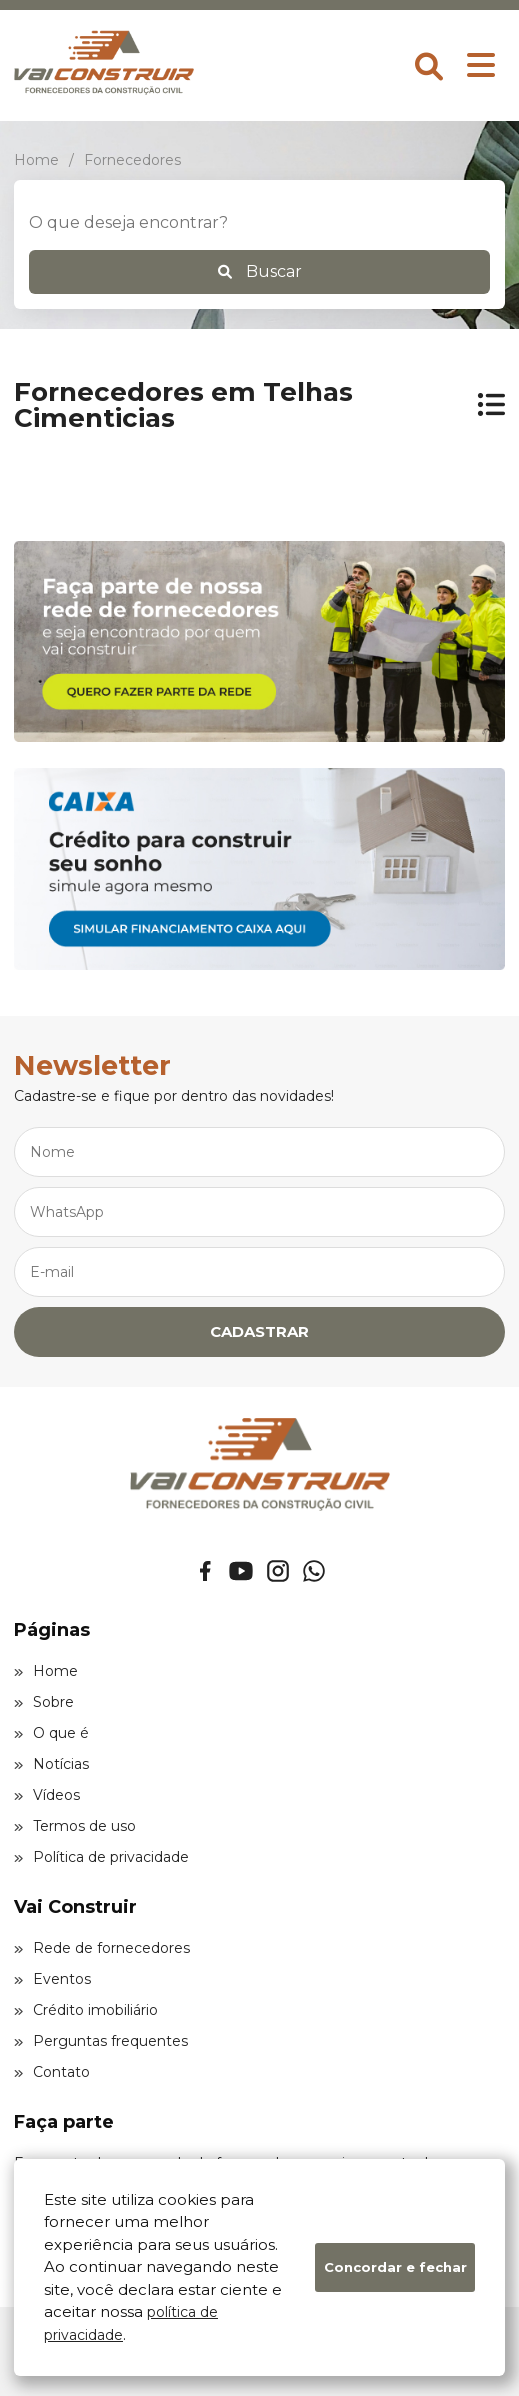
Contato (52, 2072)
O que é (51, 1733)
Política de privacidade (101, 1857)
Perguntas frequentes (101, 2041)
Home (46, 1671)
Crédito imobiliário (86, 2010)
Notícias (51, 1764)
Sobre (44, 1702)
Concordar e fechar (395, 2267)
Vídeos (47, 1795)
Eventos (52, 1979)
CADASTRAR (259, 1331)
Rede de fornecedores (102, 1948)
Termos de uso (75, 1826)
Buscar (260, 271)
